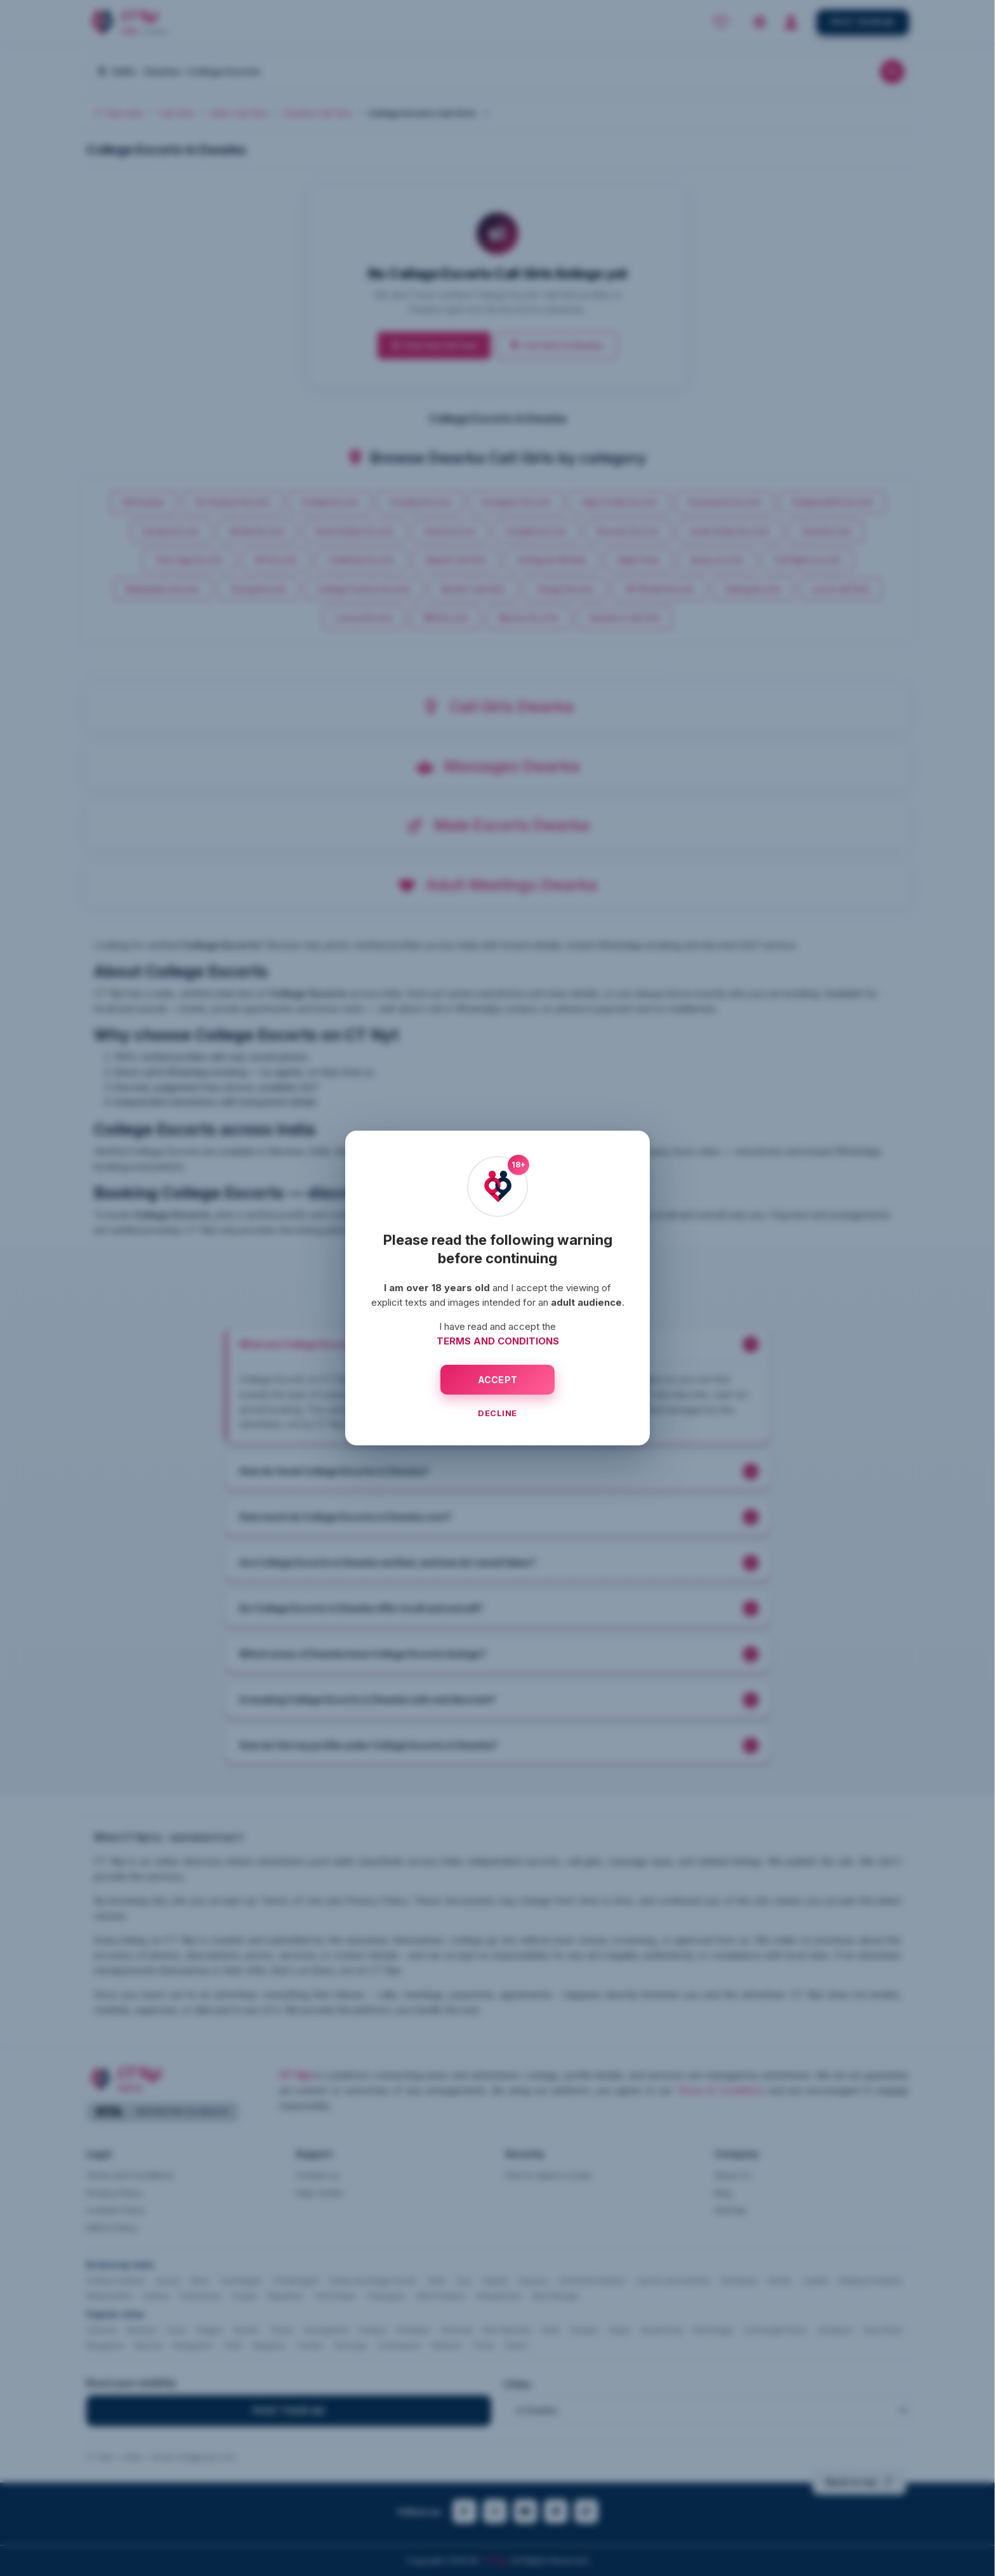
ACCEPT (498, 1379)
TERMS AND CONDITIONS (498, 1341)
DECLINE (497, 1413)
